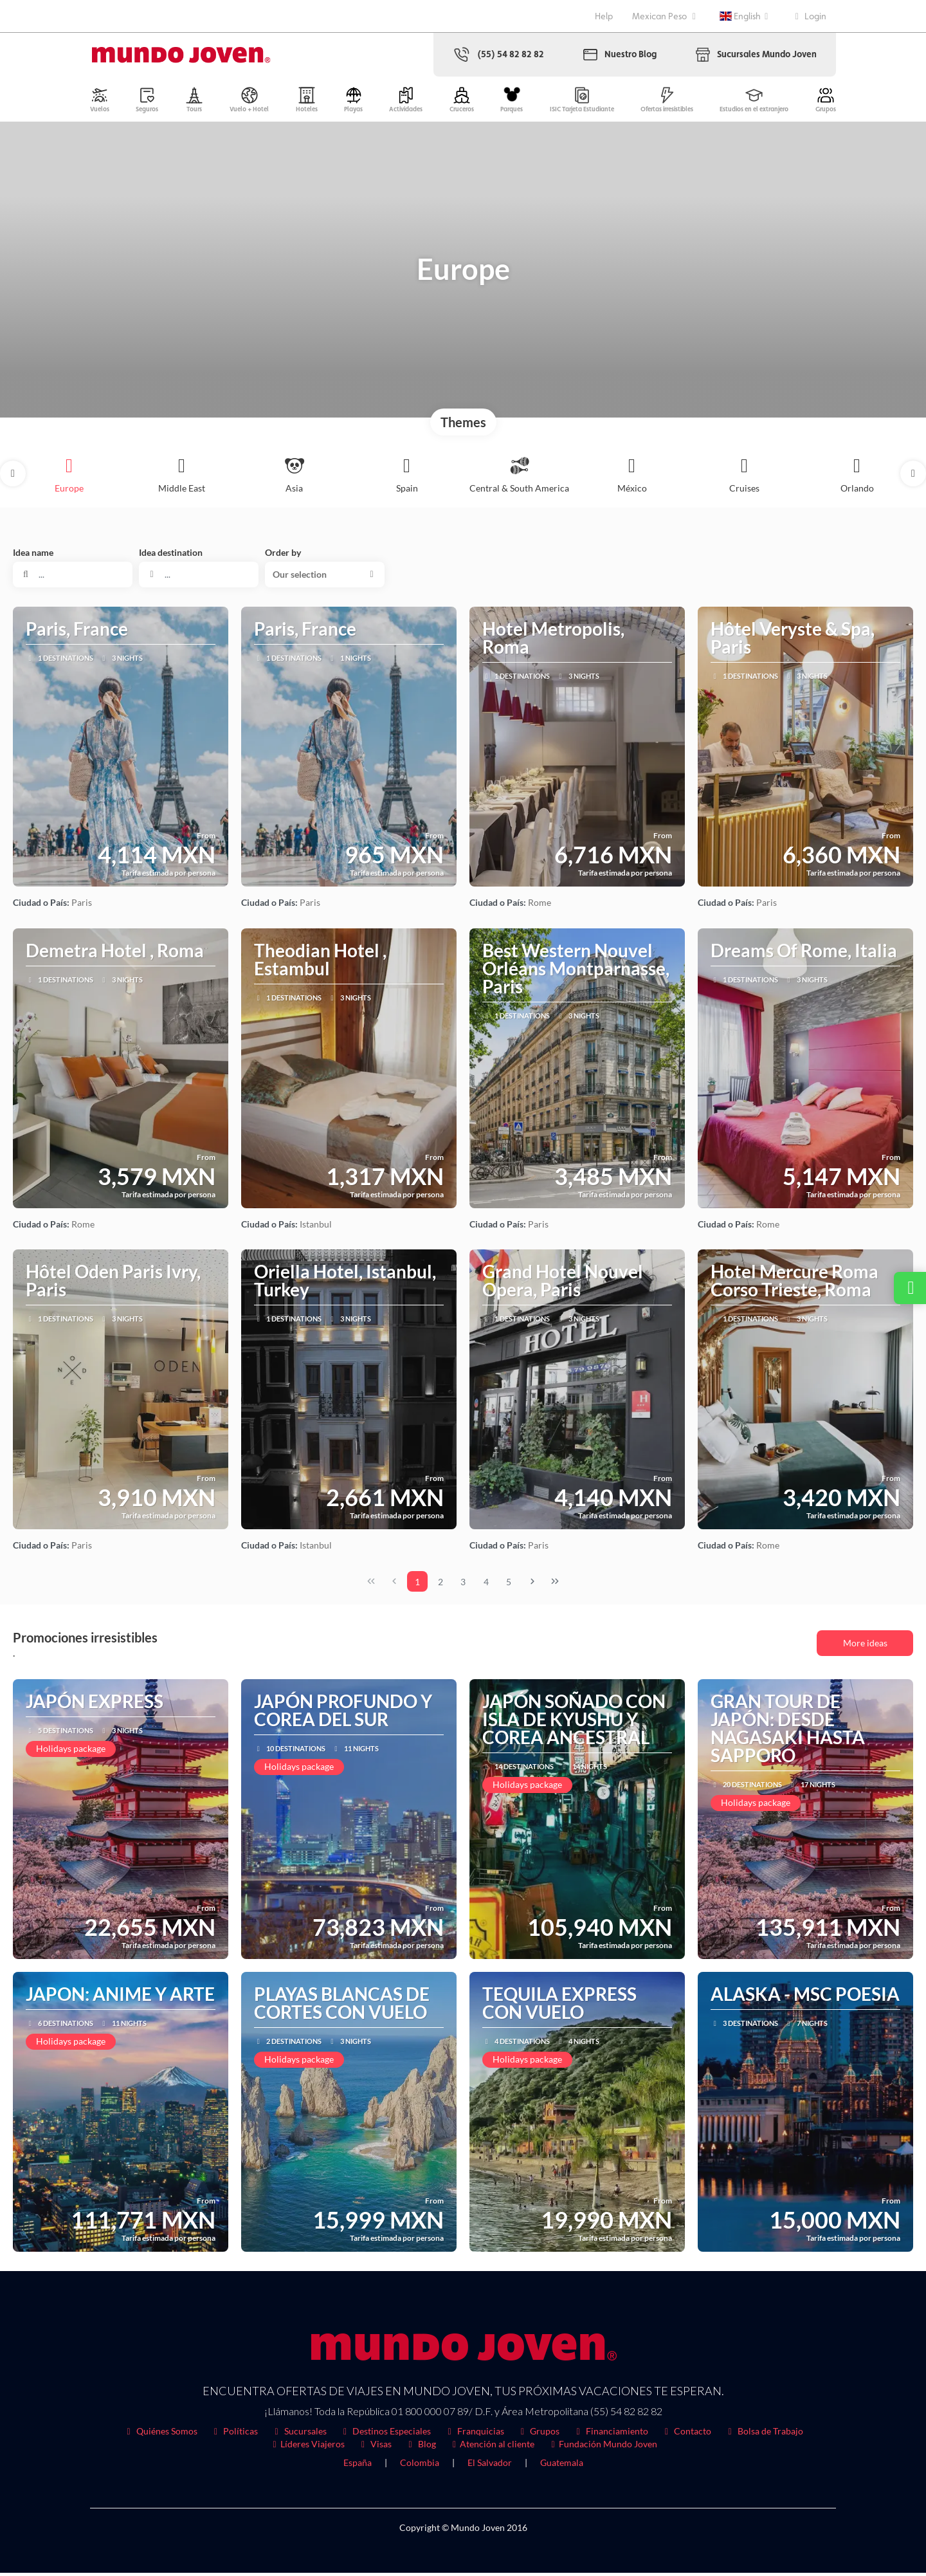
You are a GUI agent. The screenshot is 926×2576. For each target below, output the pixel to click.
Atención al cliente (492, 2447)
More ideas (865, 1646)
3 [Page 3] (463, 1584)
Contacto (686, 2434)
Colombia (419, 2465)
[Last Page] (555, 1584)
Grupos (538, 2434)
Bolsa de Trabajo (763, 2434)
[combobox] (199, 578)
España (357, 2465)
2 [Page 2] (440, 1584)
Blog (420, 2447)
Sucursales (299, 2434)
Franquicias (474, 2434)
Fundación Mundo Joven (602, 2447)
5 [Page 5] (508, 1584)
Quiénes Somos (160, 2434)
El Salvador (490, 2465)
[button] (13, 477)
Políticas (234, 2434)
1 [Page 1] (417, 1584)
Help (604, 16)
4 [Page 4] (486, 1584)
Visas (375, 2447)
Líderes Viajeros (307, 2447)
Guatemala (561, 2465)
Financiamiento (610, 2434)
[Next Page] (532, 1584)
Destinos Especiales (385, 2434)
